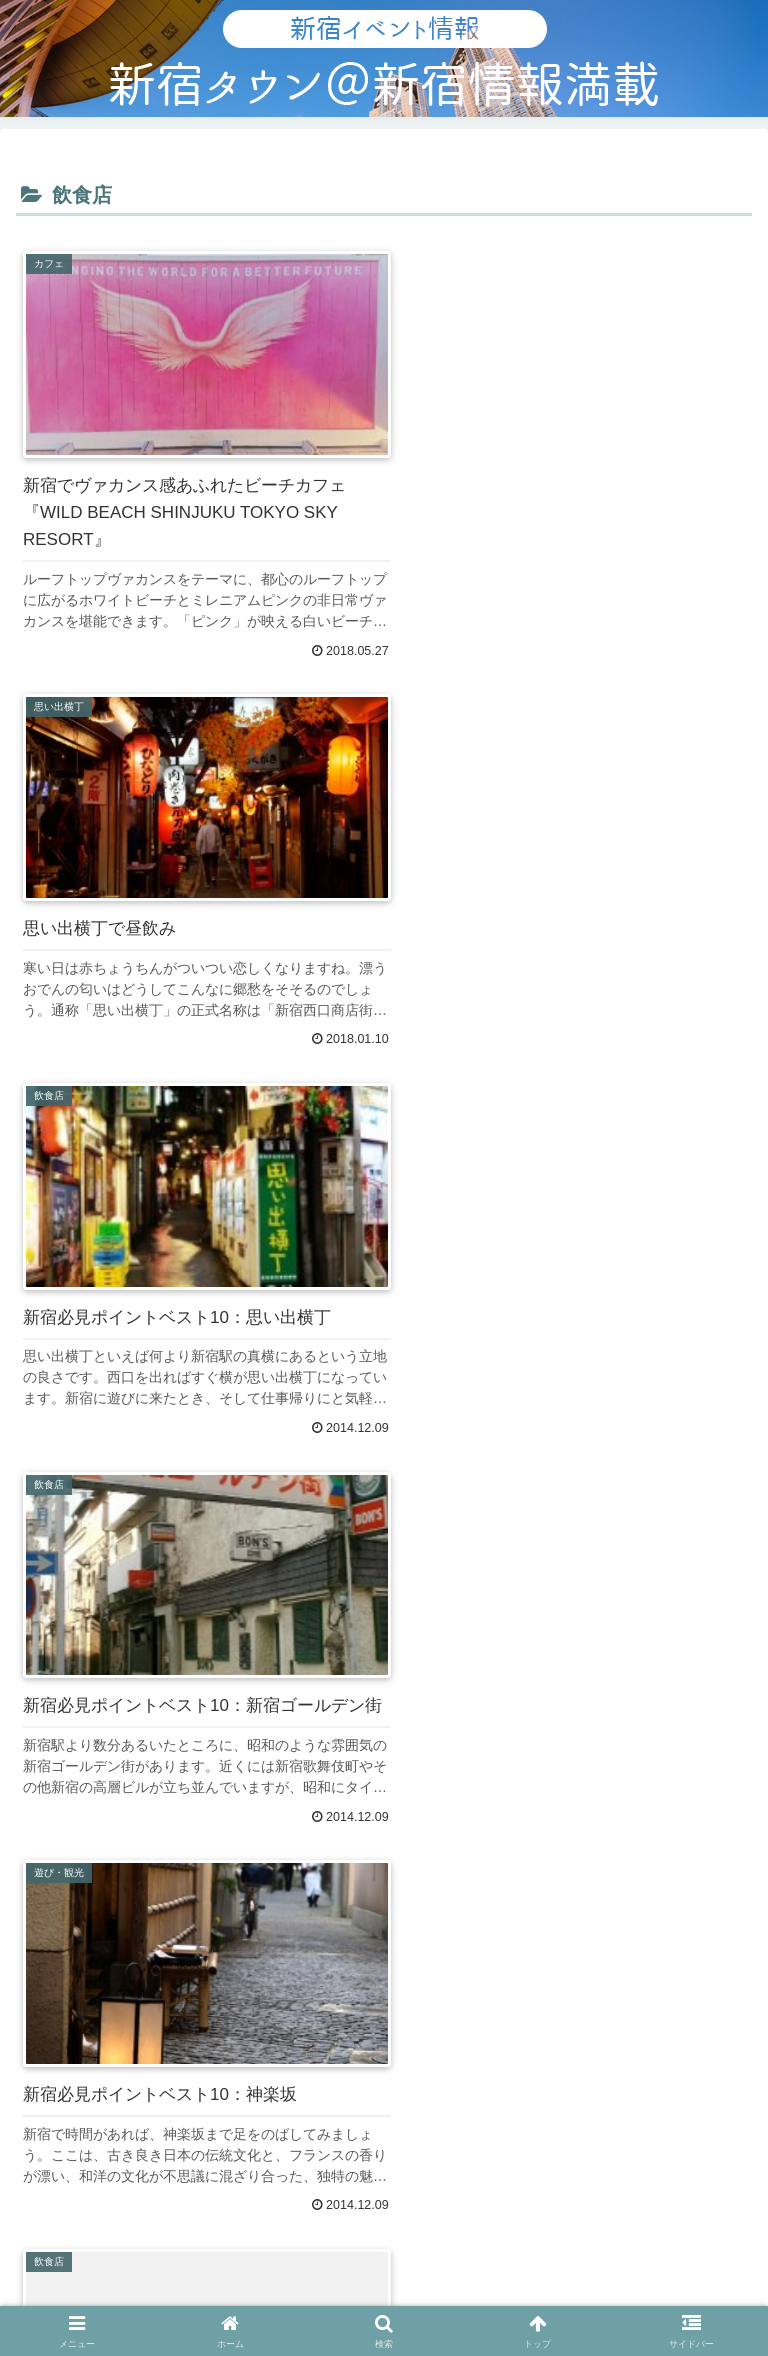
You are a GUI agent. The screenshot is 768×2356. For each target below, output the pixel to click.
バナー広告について (135, 2057)
